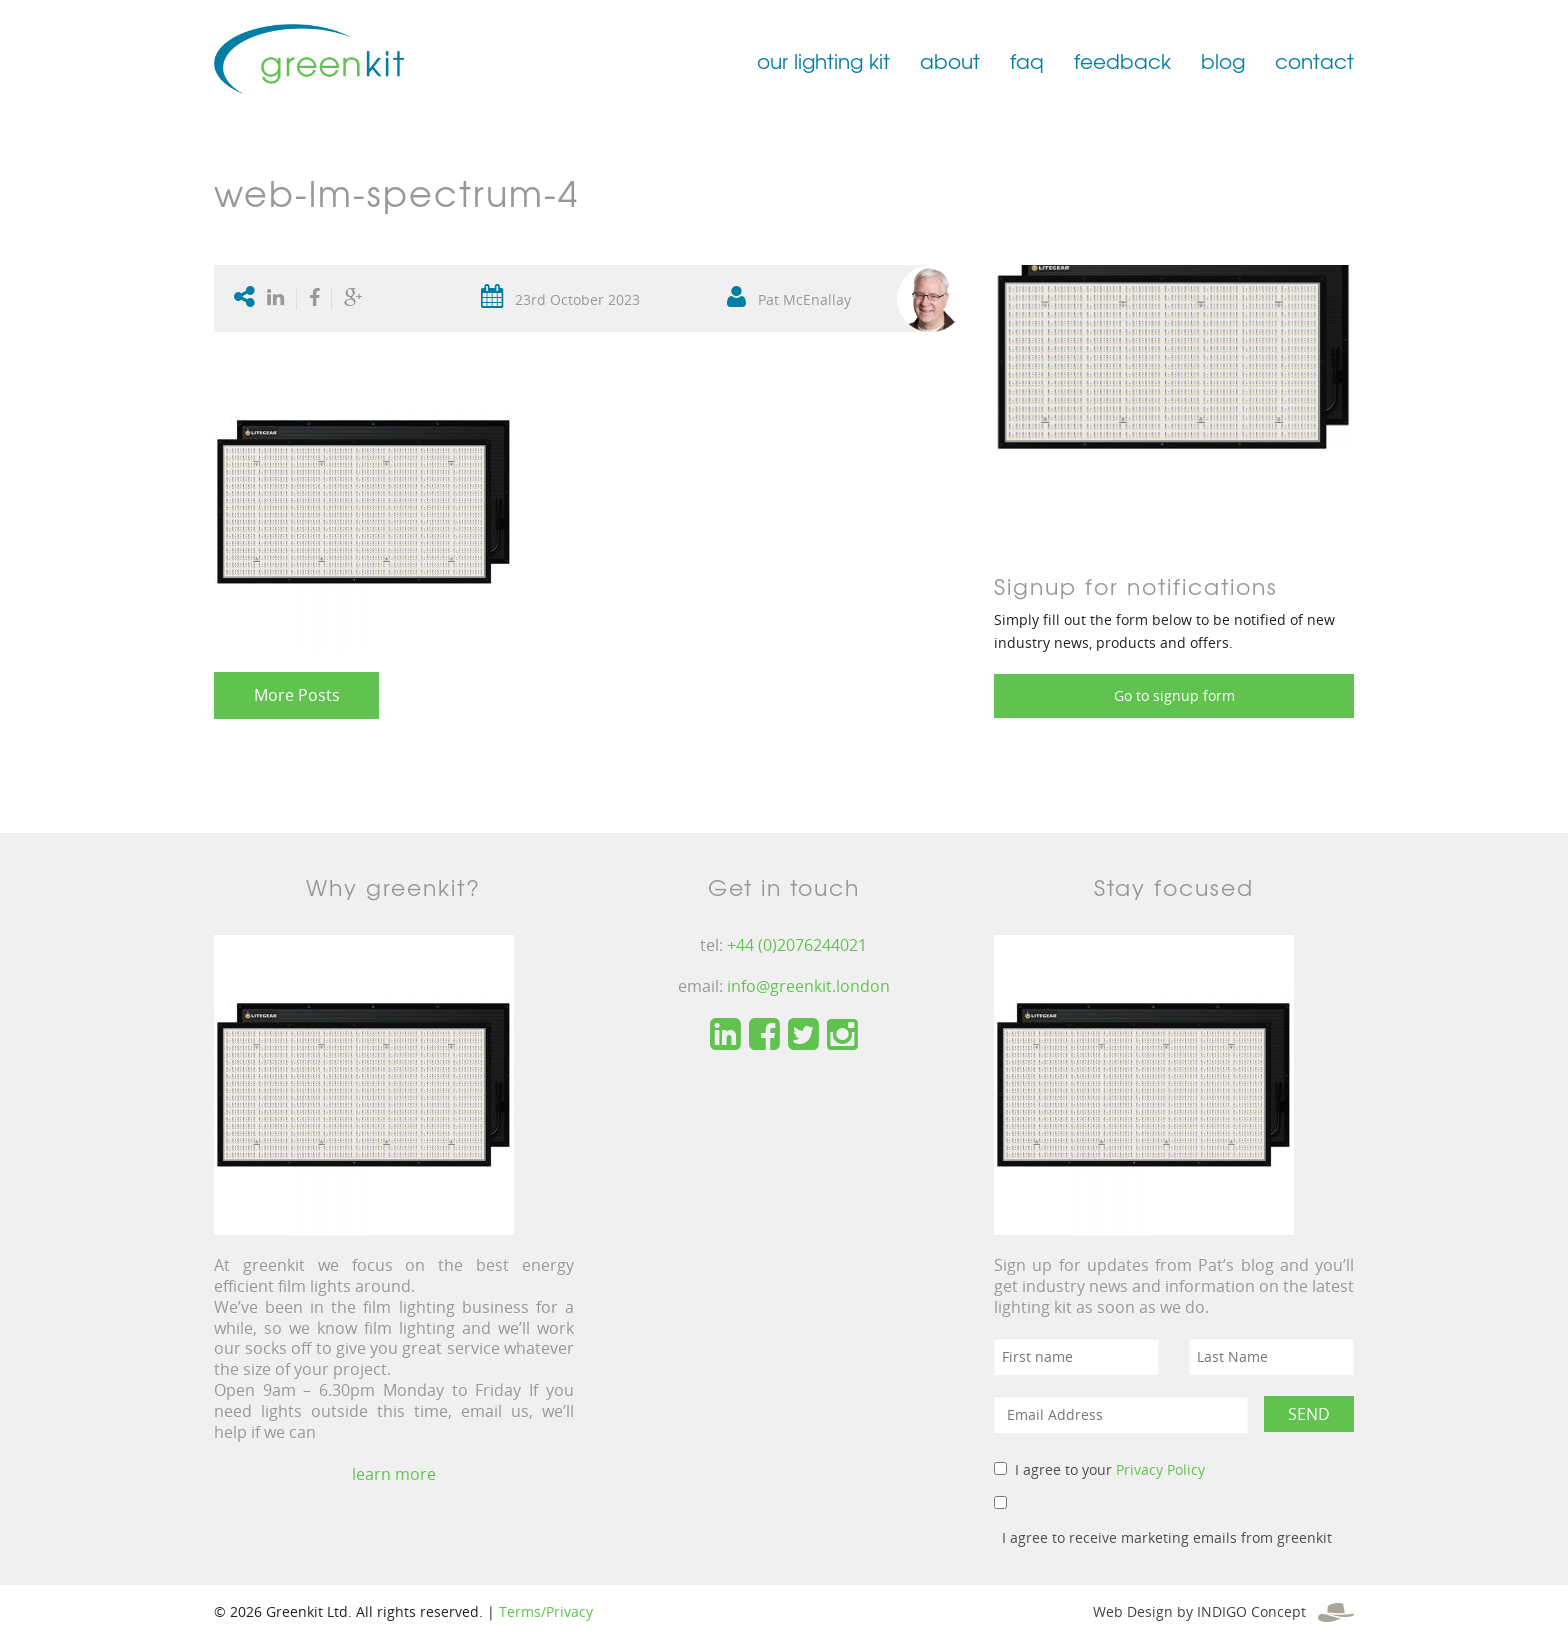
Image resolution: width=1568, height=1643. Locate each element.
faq (1027, 60)
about (950, 60)
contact (1314, 60)
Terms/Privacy (546, 1611)
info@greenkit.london (808, 986)
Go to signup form (1174, 695)
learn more (394, 1474)
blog (1223, 60)
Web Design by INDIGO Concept (1223, 1611)
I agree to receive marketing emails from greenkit (1167, 1537)
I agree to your (1110, 1469)
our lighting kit (823, 60)
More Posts (297, 695)
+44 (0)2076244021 (797, 945)
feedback (1122, 60)
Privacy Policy (1160, 1469)
